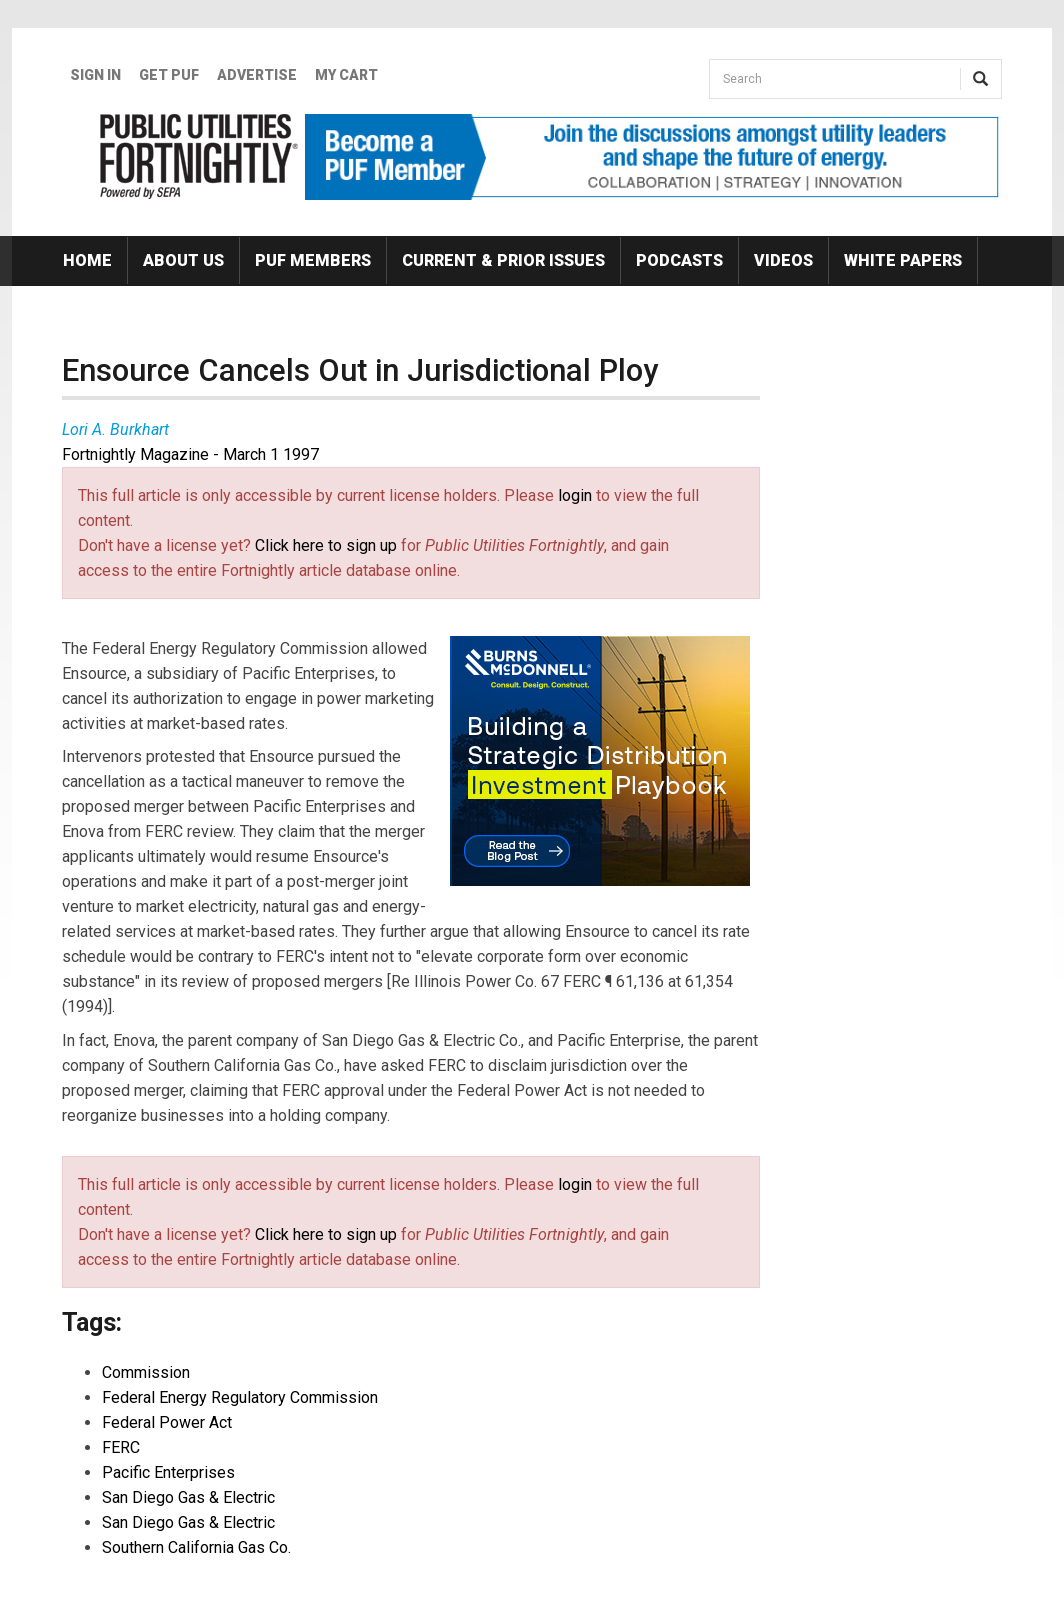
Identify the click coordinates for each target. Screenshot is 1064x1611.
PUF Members (313, 260)
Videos (783, 260)
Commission (146, 1372)
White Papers (903, 260)
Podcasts (679, 260)
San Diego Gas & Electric (188, 1497)
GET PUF (169, 75)
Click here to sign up (326, 545)
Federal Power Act (167, 1422)
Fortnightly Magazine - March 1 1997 (190, 454)
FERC (121, 1447)
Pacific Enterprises (168, 1472)
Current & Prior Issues (503, 260)
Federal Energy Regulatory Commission (240, 1397)
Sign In (95, 75)
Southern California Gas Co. (196, 1547)
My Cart (346, 75)
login (575, 495)
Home (87, 260)
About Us (183, 260)
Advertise (257, 75)
